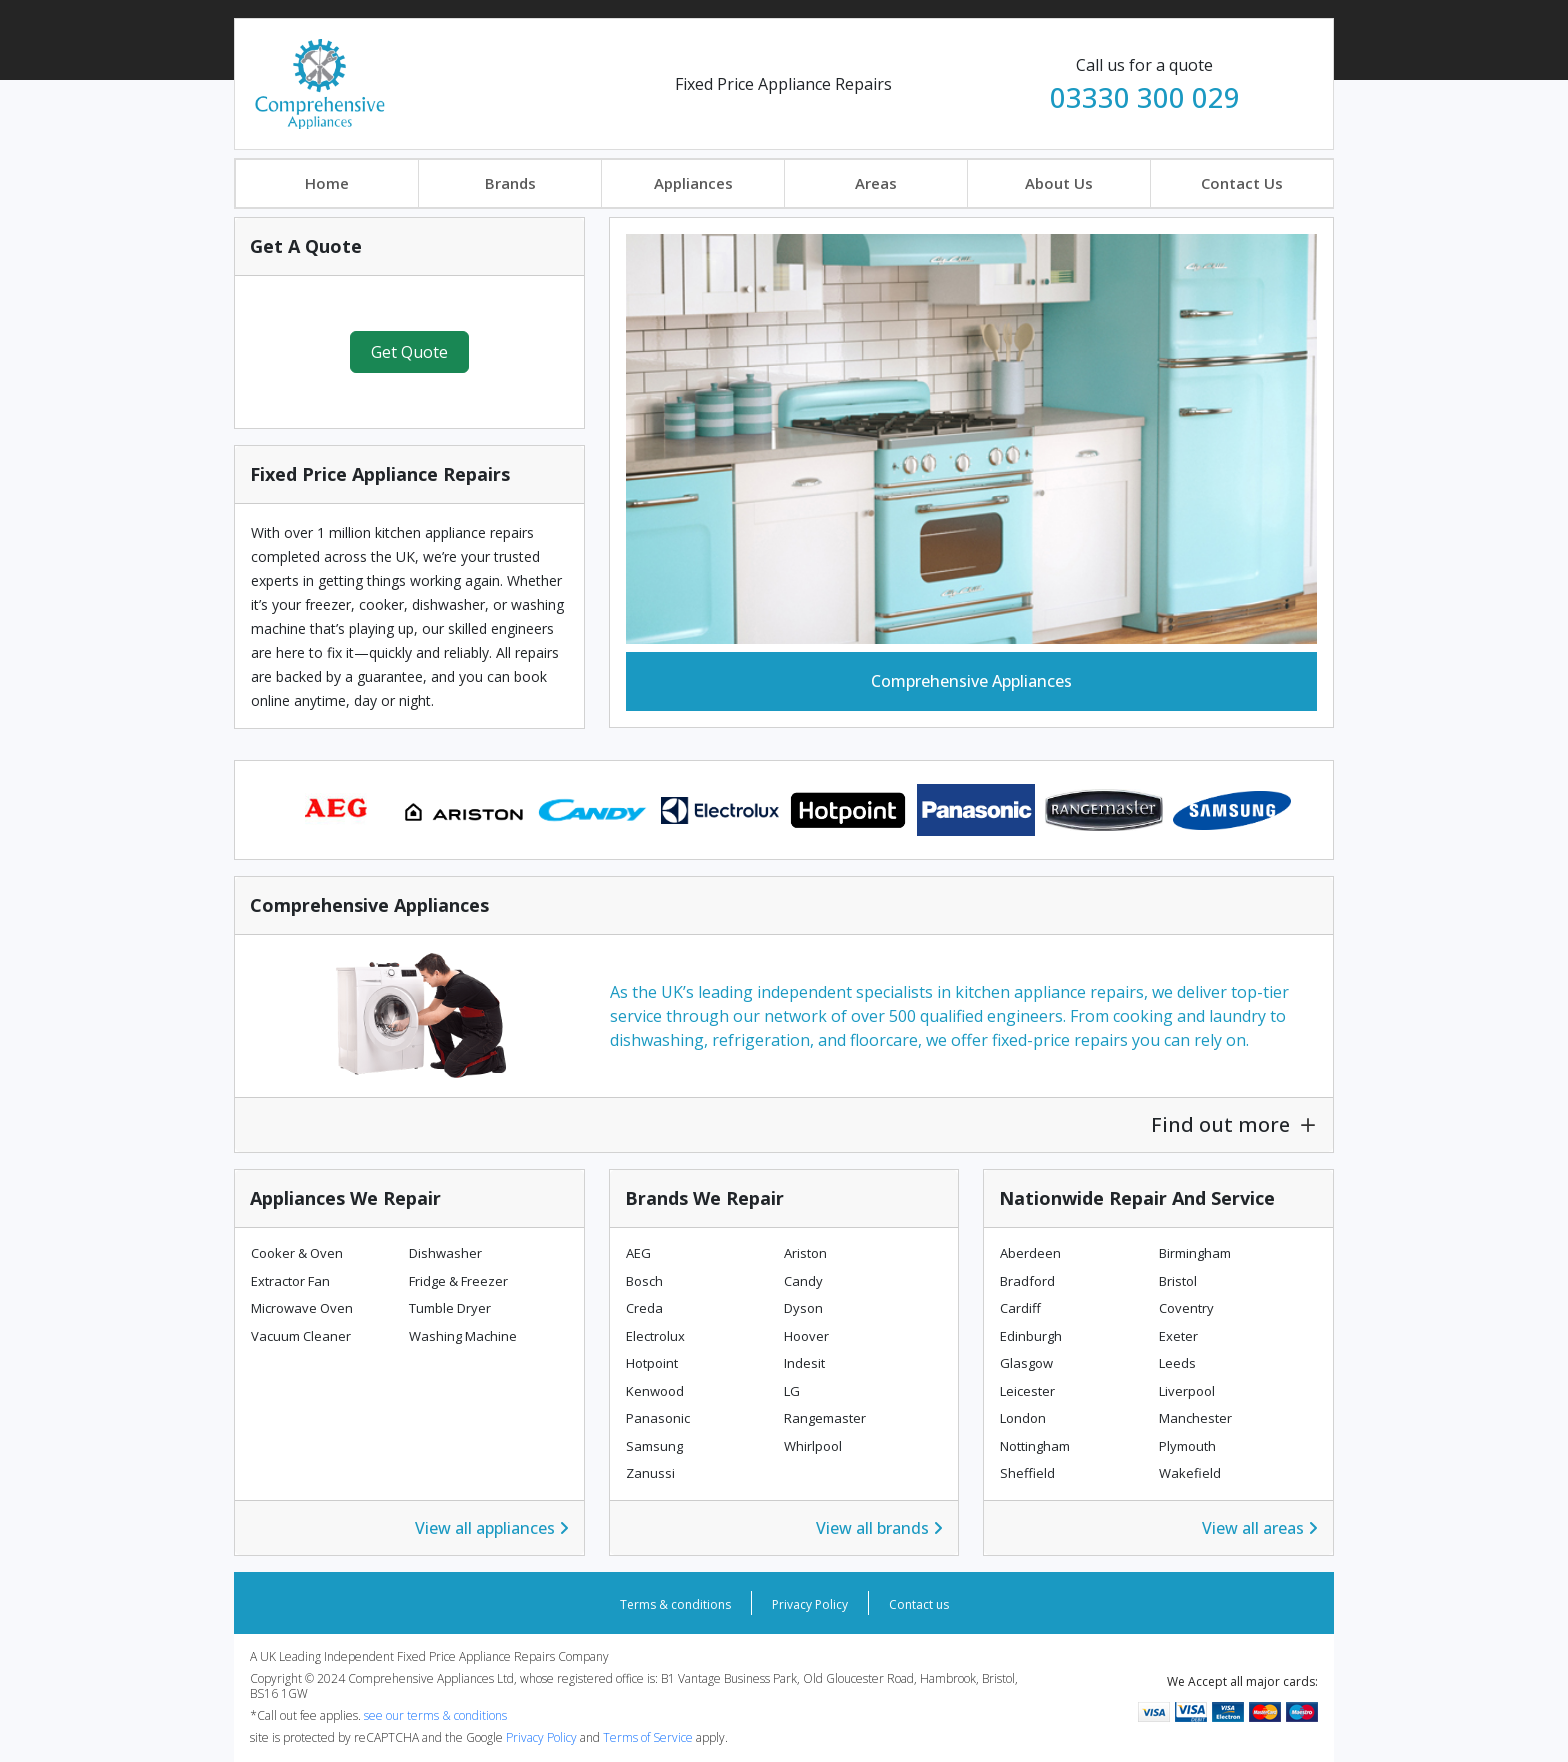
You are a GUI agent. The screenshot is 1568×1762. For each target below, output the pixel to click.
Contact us (919, 1604)
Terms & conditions (675, 1604)
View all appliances (492, 1528)
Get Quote (409, 352)
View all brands (879, 1528)
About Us (1059, 183)
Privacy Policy (810, 1604)
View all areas (1260, 1528)
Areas (876, 183)
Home (327, 183)
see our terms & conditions (435, 1715)
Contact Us (1242, 183)
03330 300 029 (1145, 97)
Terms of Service (649, 1737)
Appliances (693, 183)
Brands (510, 183)
